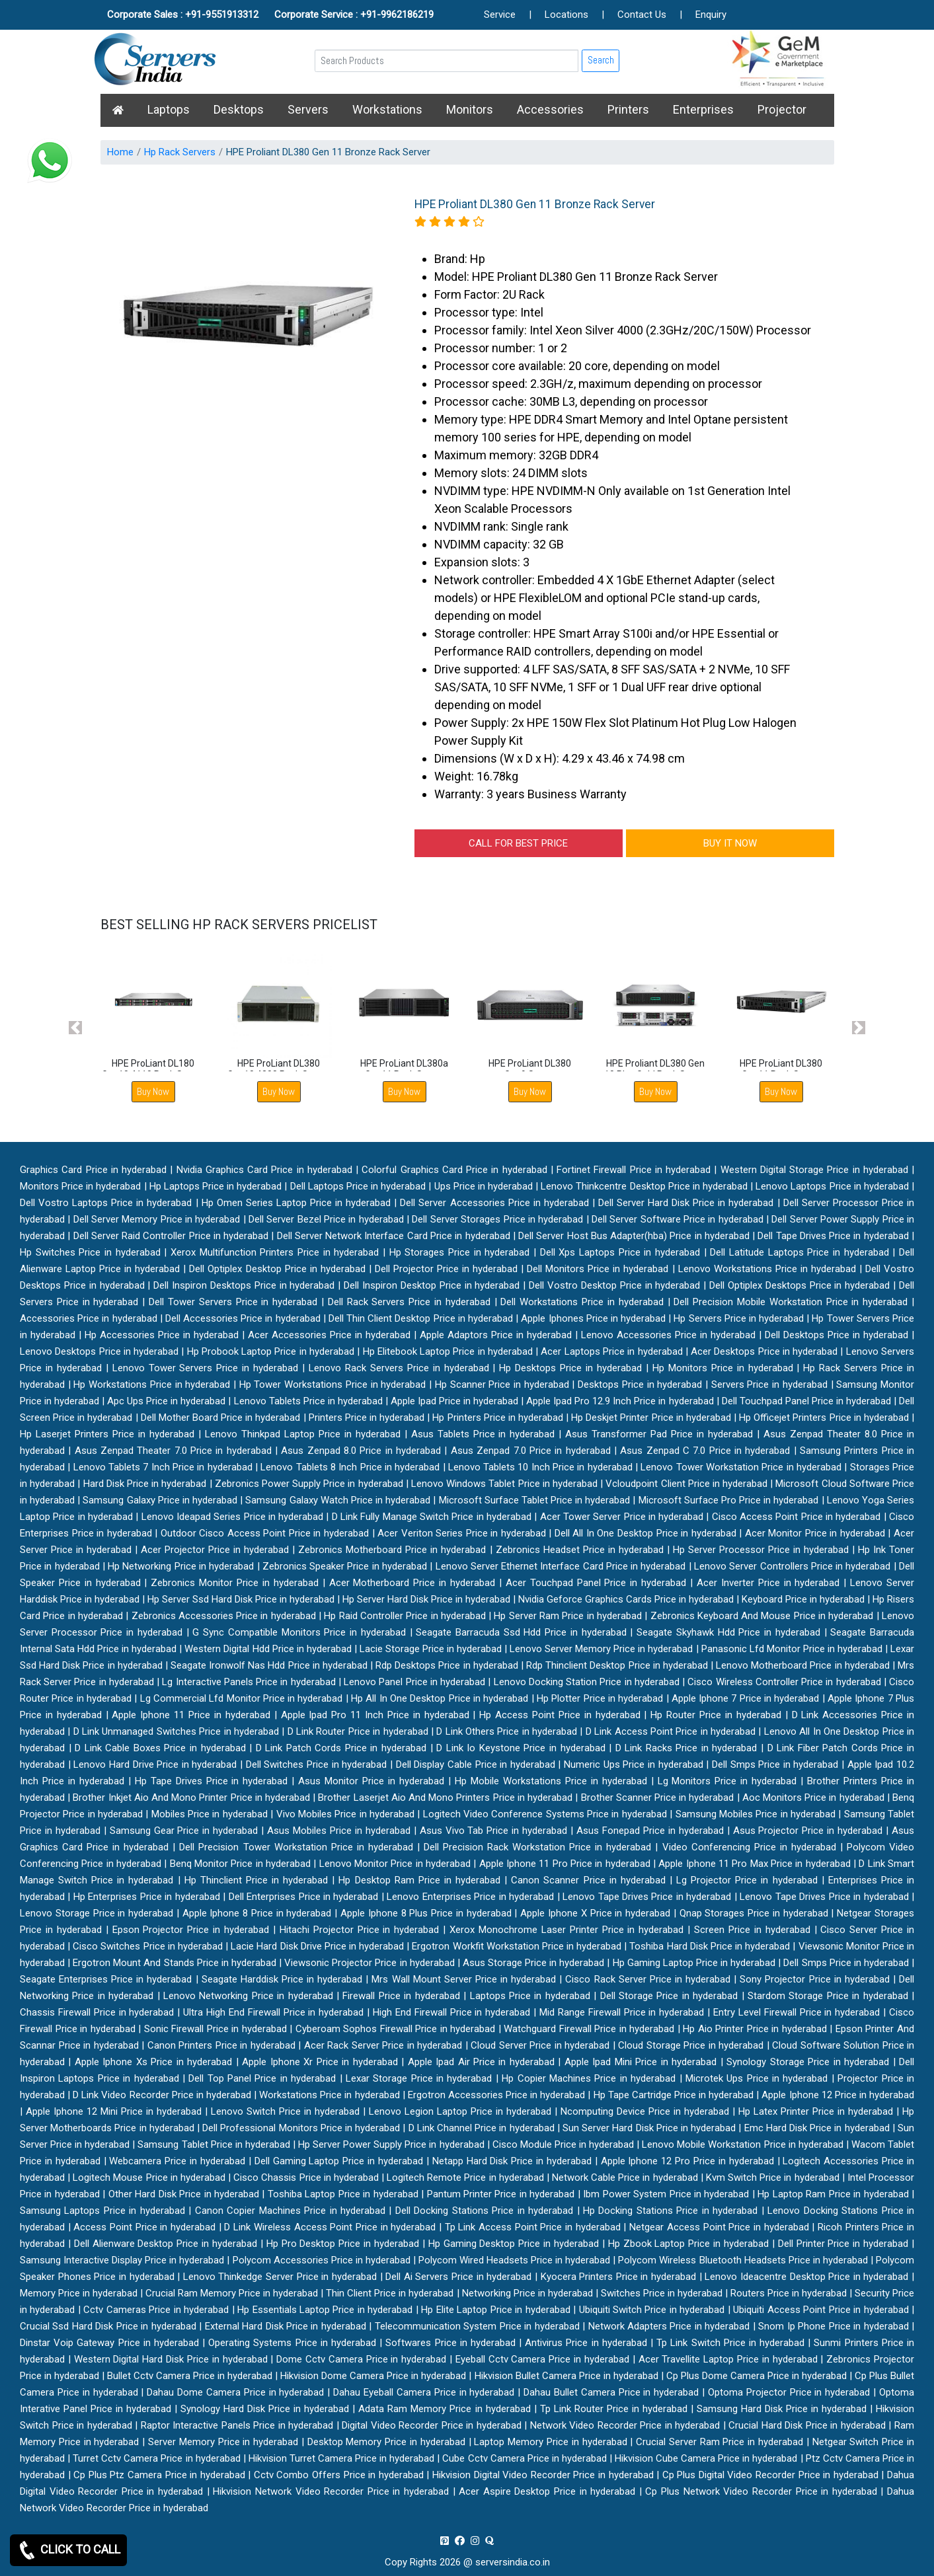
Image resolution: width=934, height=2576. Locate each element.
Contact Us (641, 14)
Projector (782, 109)
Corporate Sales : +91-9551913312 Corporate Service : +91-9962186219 (270, 14)
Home (120, 152)
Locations (566, 14)
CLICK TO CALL (68, 2550)
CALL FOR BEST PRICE (518, 843)
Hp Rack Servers (179, 152)
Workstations (387, 109)
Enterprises (703, 109)
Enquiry (710, 14)
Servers (308, 109)
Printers (628, 109)
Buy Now (153, 1091)
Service (500, 14)
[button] (75, 1027)
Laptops (168, 109)
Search (601, 60)
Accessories (550, 109)
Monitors (469, 109)
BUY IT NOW (730, 843)
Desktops (239, 109)
